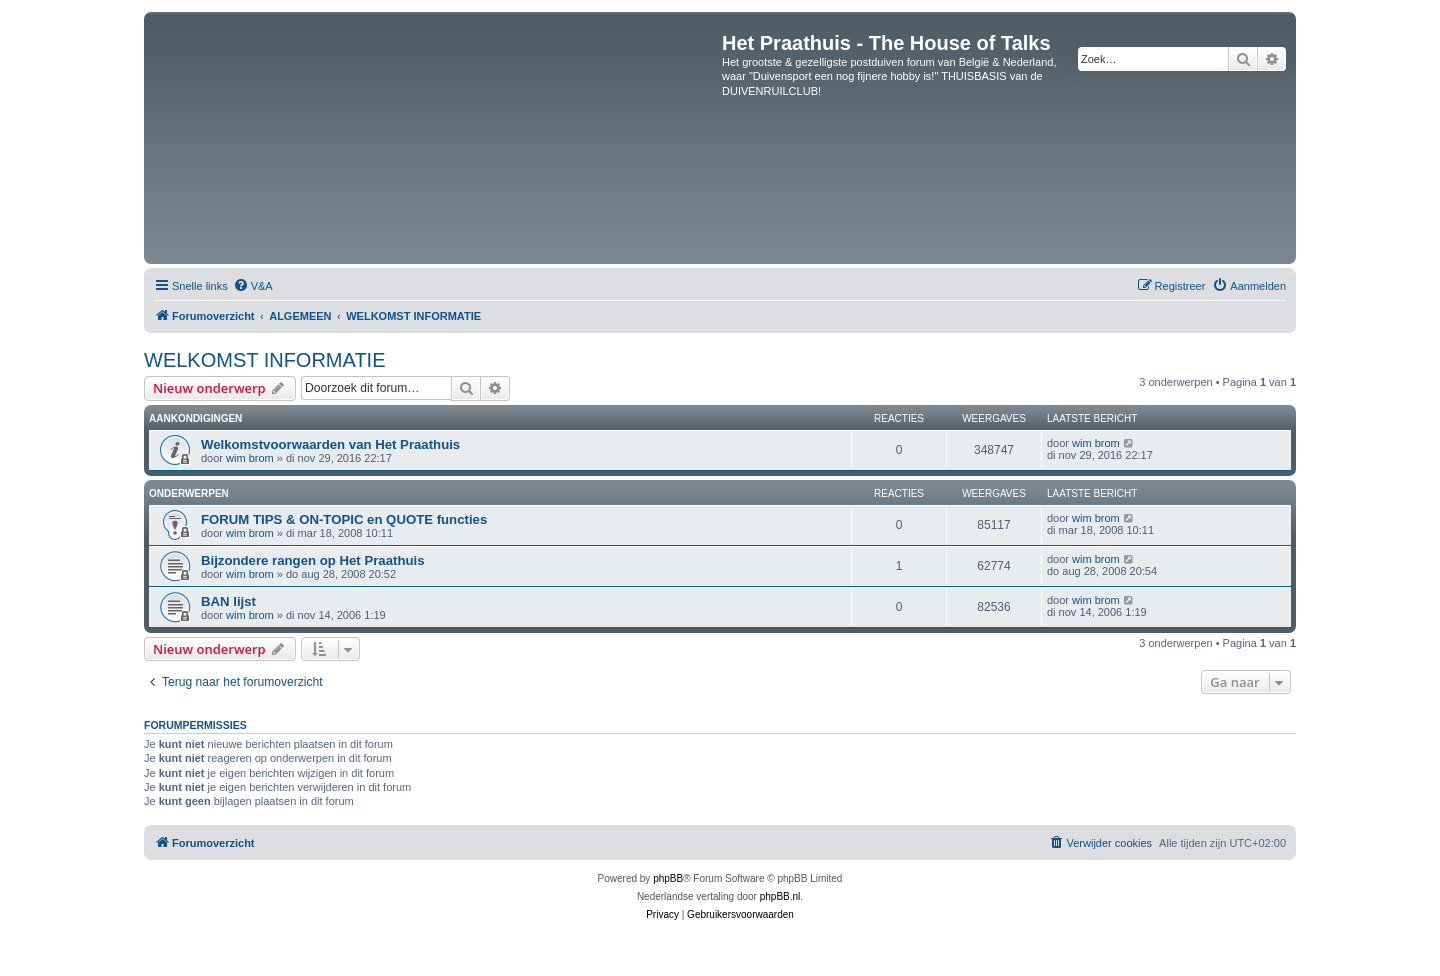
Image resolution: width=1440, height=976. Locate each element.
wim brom (250, 458)
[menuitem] (253, 286)
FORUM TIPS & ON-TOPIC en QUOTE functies (344, 519)
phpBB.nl (780, 896)
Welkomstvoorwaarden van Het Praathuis (330, 444)
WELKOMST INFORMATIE (265, 360)
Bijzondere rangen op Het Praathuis (313, 560)
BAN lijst (228, 601)
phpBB (668, 878)
